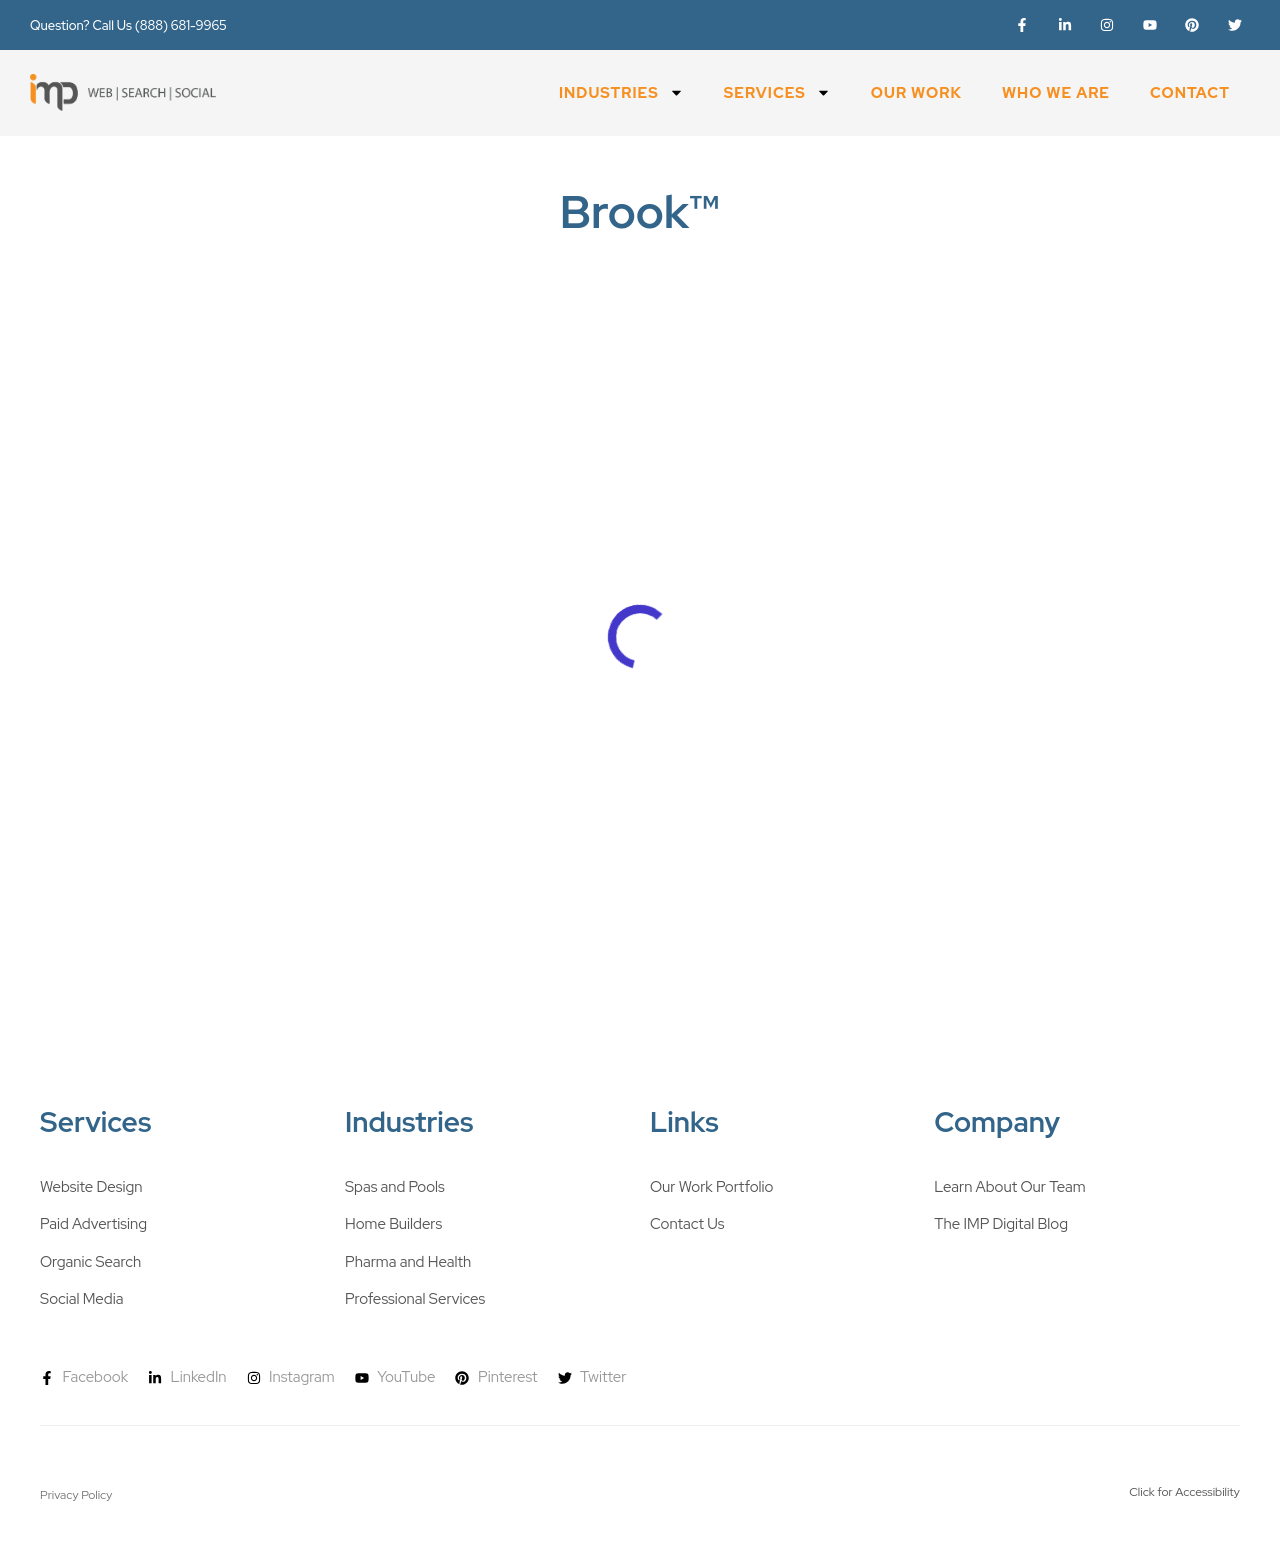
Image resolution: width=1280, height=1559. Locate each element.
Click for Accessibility (1184, 1492)
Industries (621, 92)
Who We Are (1056, 93)
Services (777, 92)
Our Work (916, 93)
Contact (1190, 93)
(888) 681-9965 (181, 25)
